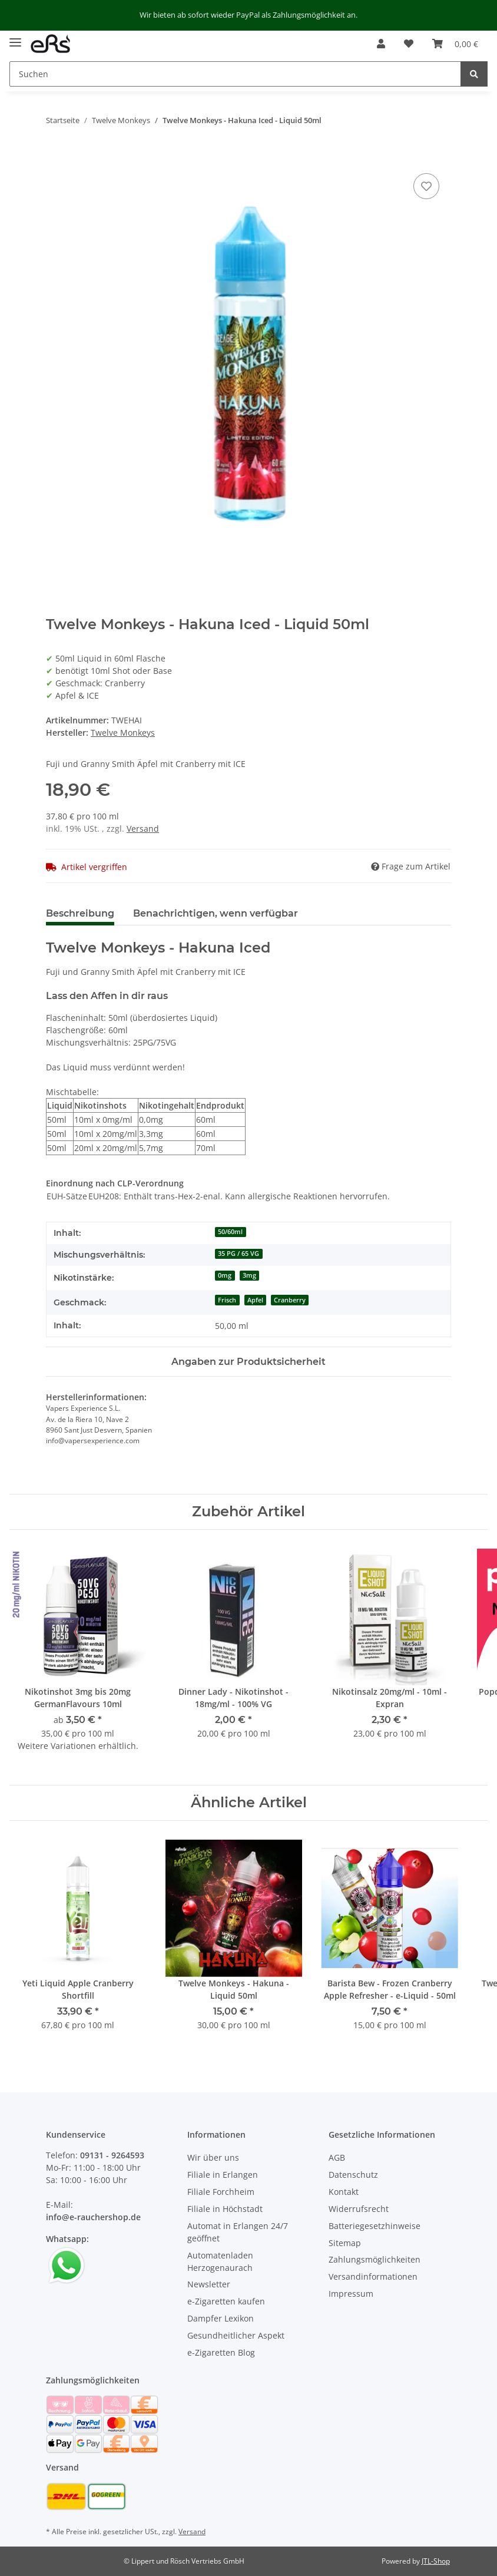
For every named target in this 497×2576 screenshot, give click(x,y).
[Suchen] (235, 74)
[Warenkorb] (455, 43)
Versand (143, 828)
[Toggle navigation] (15, 38)
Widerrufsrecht (359, 2208)
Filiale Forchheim (220, 2191)
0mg (224, 1275)
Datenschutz (353, 2174)
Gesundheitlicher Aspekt (235, 2335)
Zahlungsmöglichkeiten (374, 2259)
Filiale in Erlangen (222, 2174)
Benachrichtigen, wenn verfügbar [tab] (215, 913)
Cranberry (290, 1300)
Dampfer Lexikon (220, 2318)
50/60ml (230, 1232)
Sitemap (345, 2242)
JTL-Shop (436, 2561)
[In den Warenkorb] (55, 157)
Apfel (255, 1300)
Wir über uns (213, 2157)
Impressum (351, 2293)
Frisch (227, 1300)
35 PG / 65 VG (238, 1253)
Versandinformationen (373, 2276)
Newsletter (208, 2284)
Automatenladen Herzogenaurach (220, 2261)
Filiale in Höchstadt (225, 2208)
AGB (337, 2157)
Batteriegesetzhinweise (374, 2225)
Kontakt (344, 2191)
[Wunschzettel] (409, 43)
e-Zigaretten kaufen (226, 2301)
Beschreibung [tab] (80, 913)
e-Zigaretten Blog (221, 2352)
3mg (249, 1275)
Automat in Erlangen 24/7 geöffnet (237, 2232)
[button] (381, 43)
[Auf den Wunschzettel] (426, 186)
